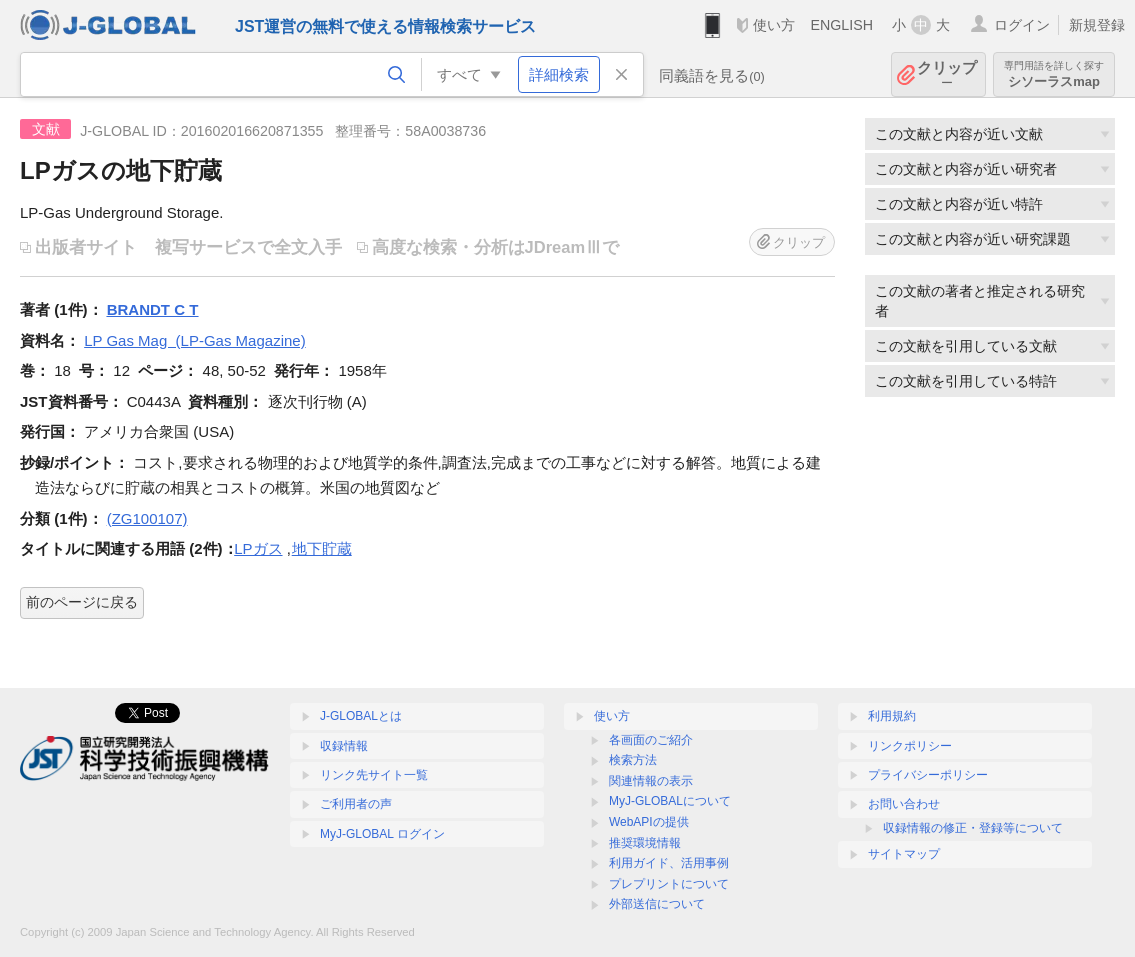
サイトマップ (904, 854)
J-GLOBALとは (361, 716)
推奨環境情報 (645, 843)
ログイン (1022, 25)
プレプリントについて (669, 884)
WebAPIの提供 (649, 822)
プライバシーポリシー (928, 775)
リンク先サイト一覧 (374, 775)
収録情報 (344, 746)
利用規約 (892, 716)
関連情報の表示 (651, 781)
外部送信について (657, 904)
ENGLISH (841, 25)
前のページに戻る (82, 602)
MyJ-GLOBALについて (670, 801)
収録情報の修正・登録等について (973, 828)
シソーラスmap (1054, 74)
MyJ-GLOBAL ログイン (382, 834)
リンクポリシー (910, 746)
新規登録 (1097, 25)
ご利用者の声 (356, 804)
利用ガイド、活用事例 (669, 863)
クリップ (947, 74)
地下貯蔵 (322, 548)
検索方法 (633, 760)
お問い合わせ (904, 804)
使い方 (774, 25)
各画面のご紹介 (651, 740)
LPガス (258, 548)
